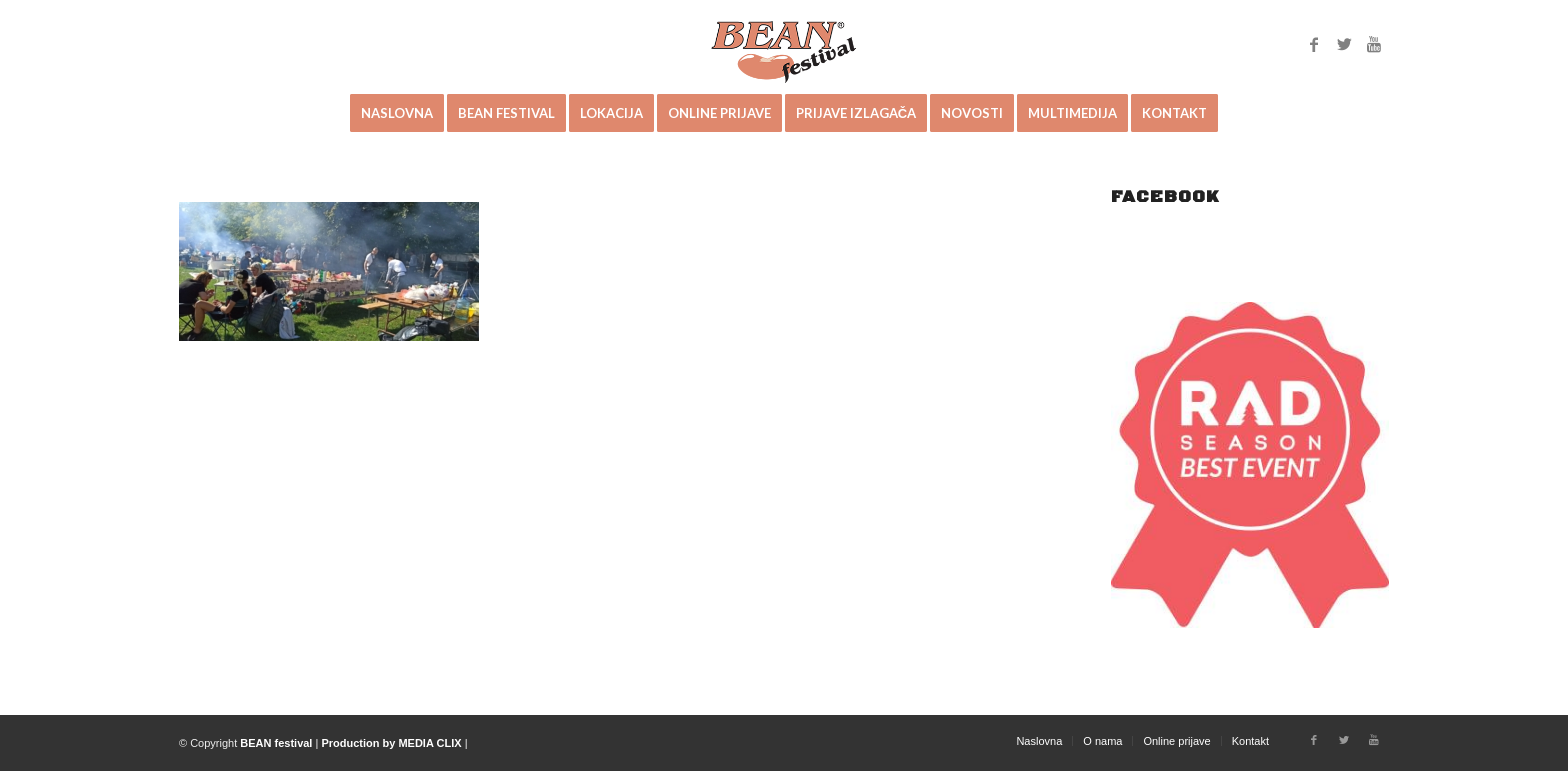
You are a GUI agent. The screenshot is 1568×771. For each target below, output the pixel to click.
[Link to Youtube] (1374, 44)
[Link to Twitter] (1344, 44)
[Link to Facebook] (1314, 44)
